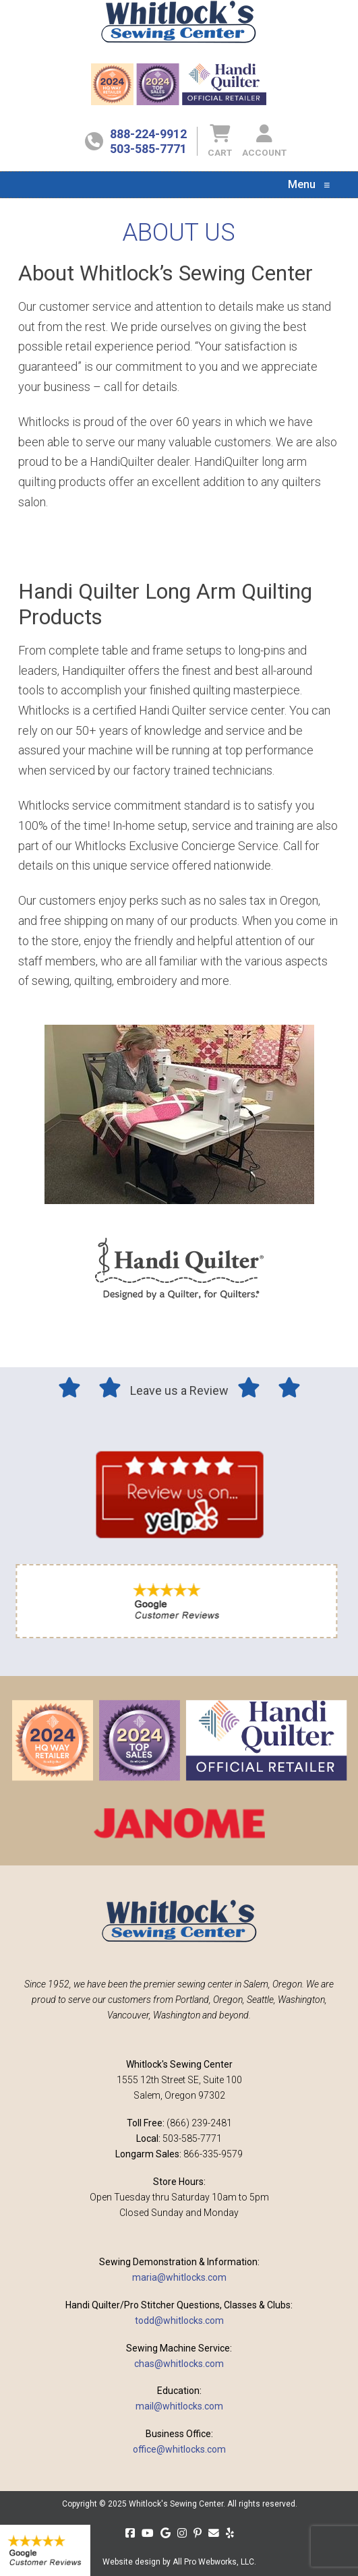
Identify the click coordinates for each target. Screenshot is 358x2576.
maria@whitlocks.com (179, 2277)
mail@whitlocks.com (179, 2406)
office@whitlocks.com (179, 2449)
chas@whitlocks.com (179, 2363)
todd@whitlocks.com (179, 2320)
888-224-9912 (148, 134)
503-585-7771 (148, 149)
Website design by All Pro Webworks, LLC (178, 2562)
